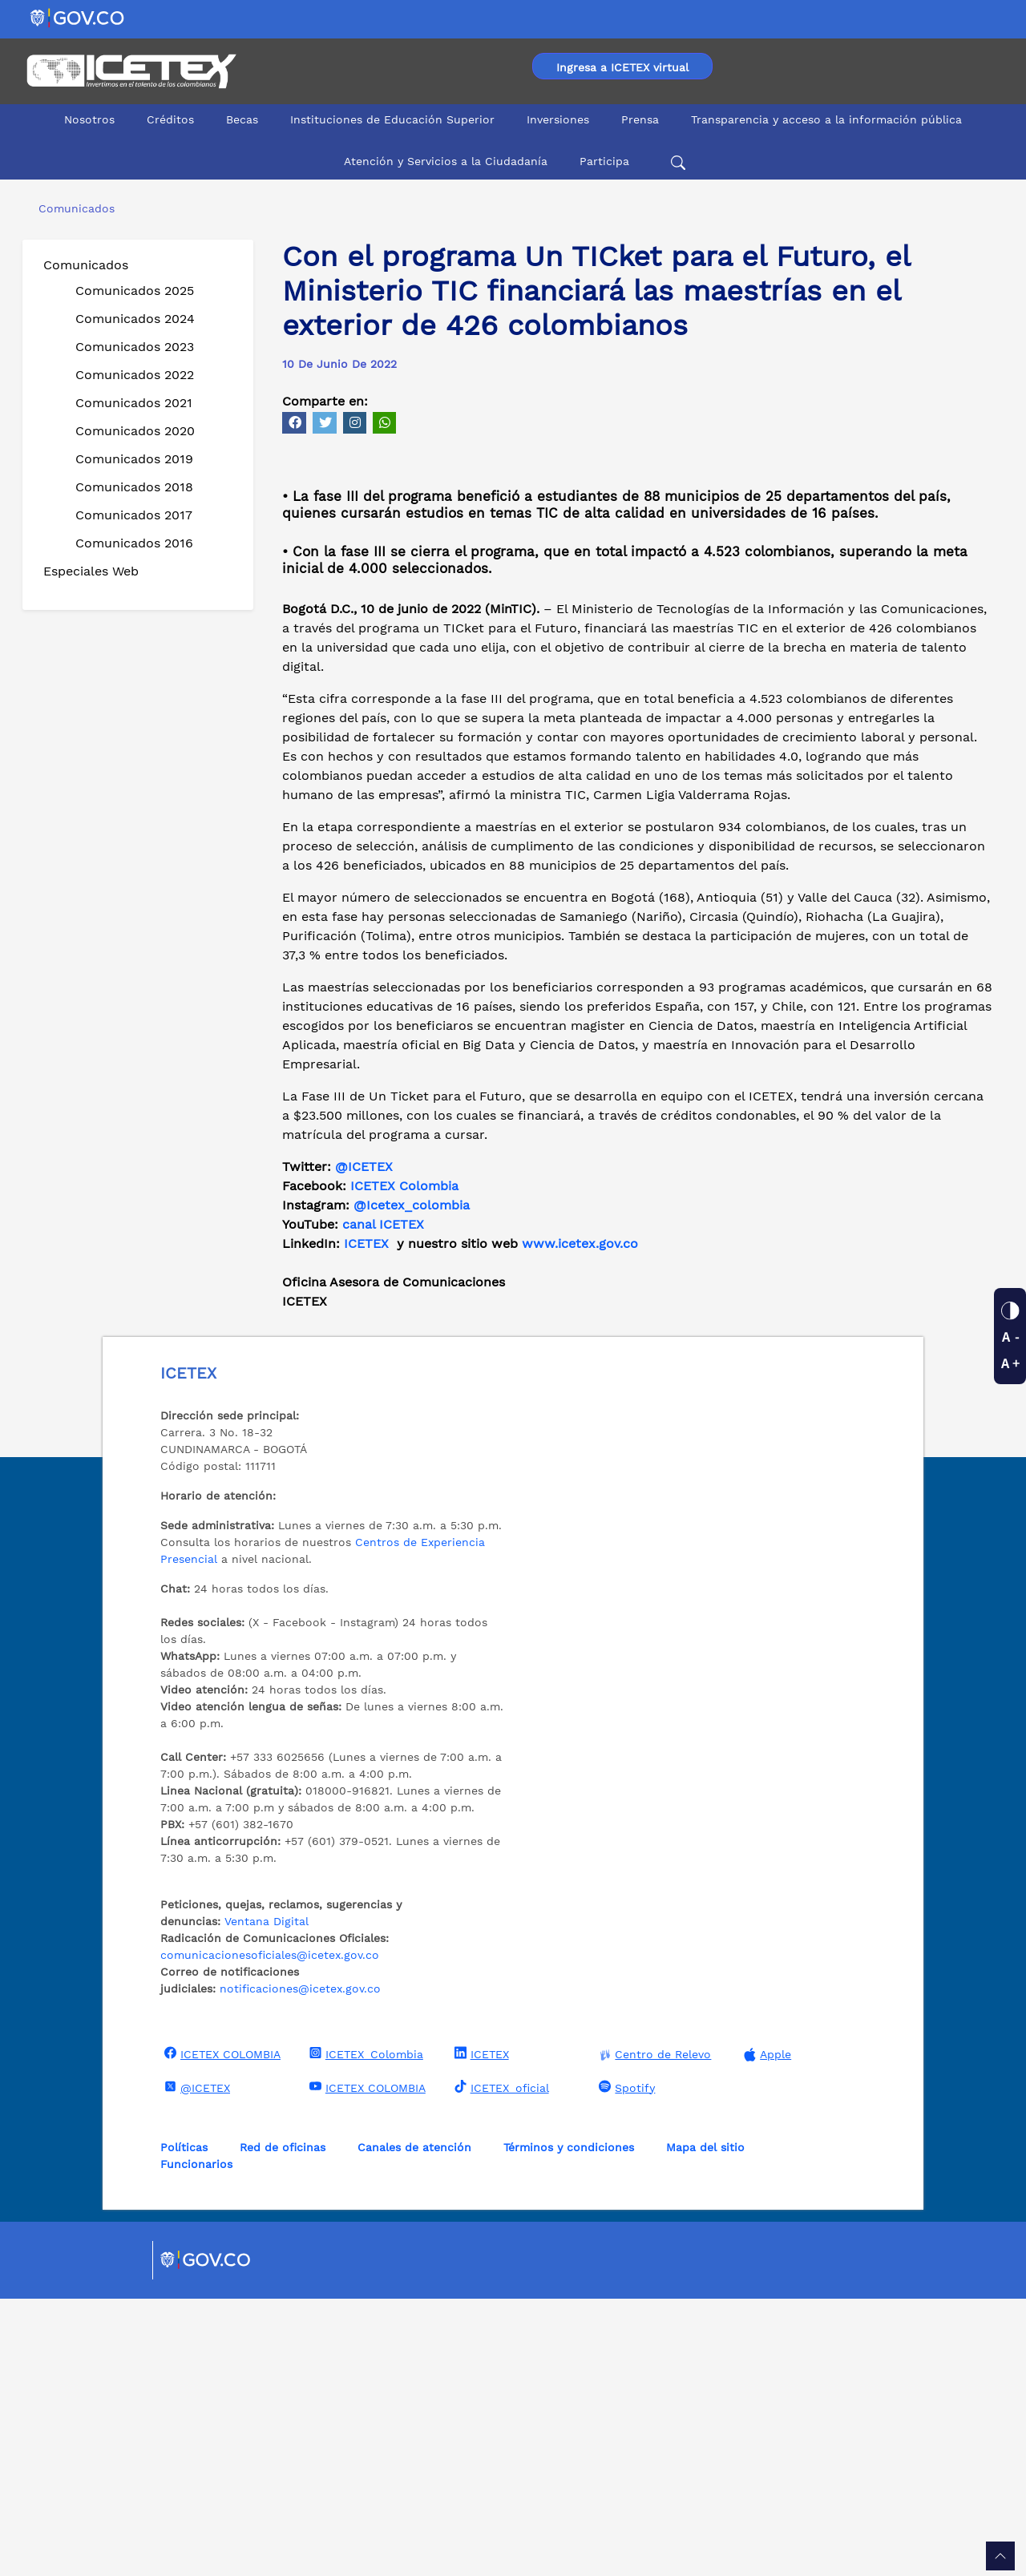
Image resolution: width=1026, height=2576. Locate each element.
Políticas (184, 2424)
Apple (765, 2332)
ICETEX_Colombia (364, 2331)
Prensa (640, 119)
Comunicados (85, 265)
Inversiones (558, 119)
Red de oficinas (282, 2424)
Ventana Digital (266, 2198)
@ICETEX (364, 1444)
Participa (604, 161)
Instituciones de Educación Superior (392, 119)
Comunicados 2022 (134, 374)
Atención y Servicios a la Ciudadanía (445, 161)
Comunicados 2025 (134, 290)
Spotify (625, 2364)
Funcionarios (196, 2441)
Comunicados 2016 (134, 543)
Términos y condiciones (568, 2424)
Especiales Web (91, 571)
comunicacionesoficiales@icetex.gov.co (269, 2232)
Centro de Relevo (653, 2332)
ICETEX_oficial (499, 2364)
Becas (242, 119)
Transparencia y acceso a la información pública (826, 119)
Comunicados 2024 (135, 318)
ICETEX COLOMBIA (220, 2331)
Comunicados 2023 (134, 346)
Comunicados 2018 (134, 487)
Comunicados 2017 (133, 515)
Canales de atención (414, 2424)
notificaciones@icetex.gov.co (300, 2265)
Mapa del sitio (705, 2424)
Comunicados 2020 (135, 430)
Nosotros (89, 119)
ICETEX (479, 2331)
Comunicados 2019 (134, 458)
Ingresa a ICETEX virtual (622, 67)
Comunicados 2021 (133, 402)
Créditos (170, 119)
